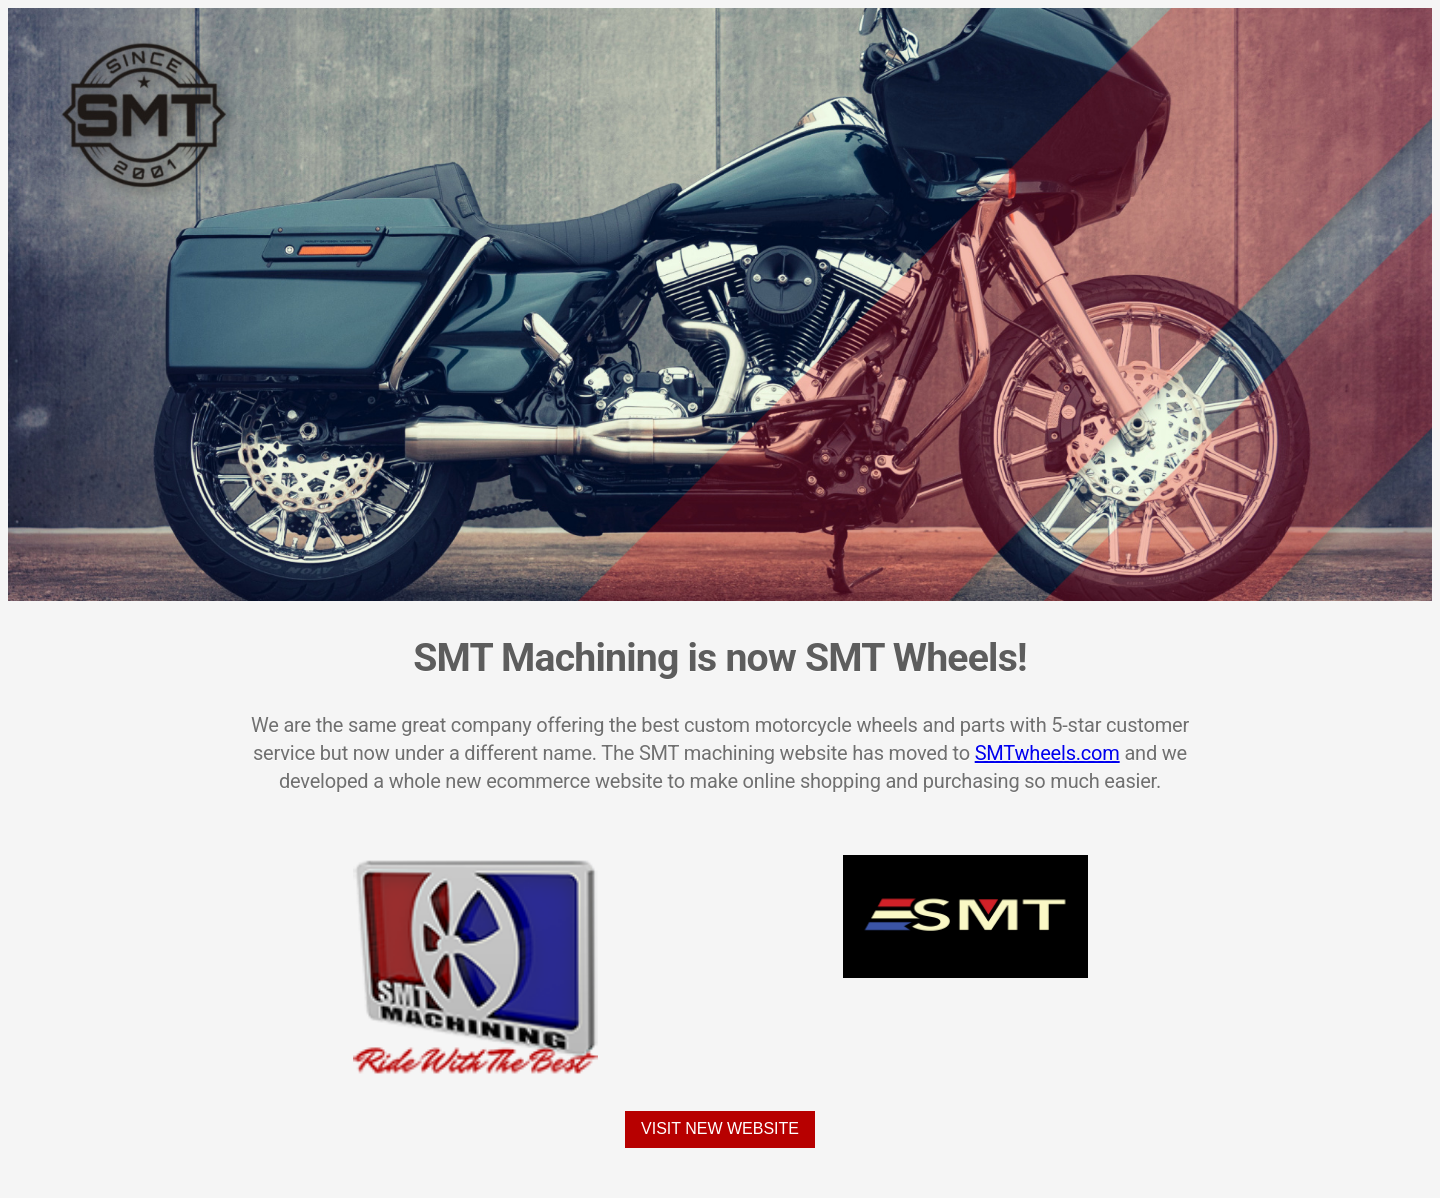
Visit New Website (720, 1128)
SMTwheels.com (1047, 753)
